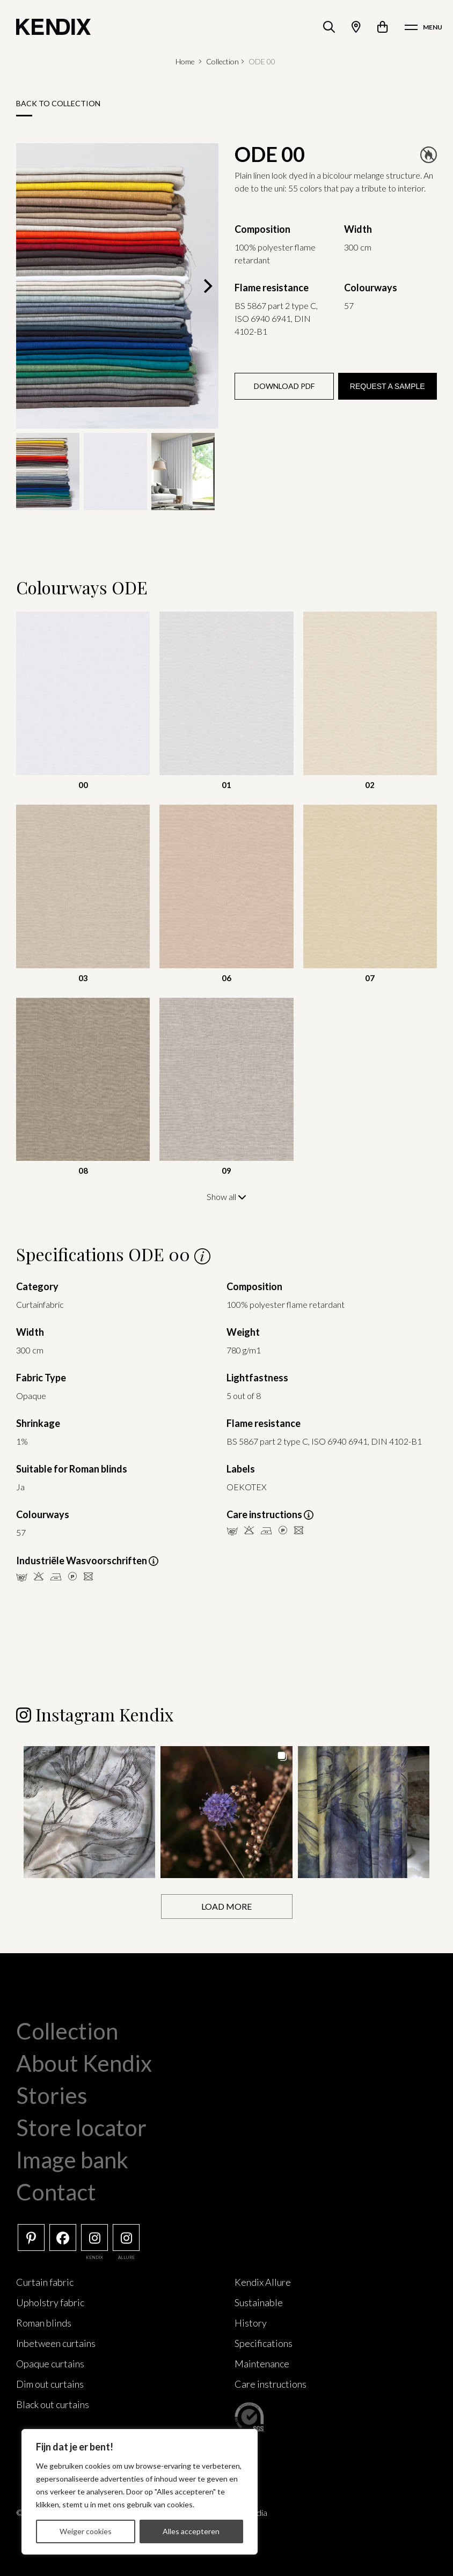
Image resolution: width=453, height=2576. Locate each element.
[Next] (206, 286)
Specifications (264, 2343)
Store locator (81, 2127)
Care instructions (270, 2383)
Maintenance (262, 2363)
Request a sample (387, 386)
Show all (226, 1196)
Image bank (72, 2159)
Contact (56, 2191)
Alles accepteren (191, 2531)
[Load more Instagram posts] (227, 1906)
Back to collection (58, 103)
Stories (51, 2094)
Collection (222, 61)
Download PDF (284, 386)
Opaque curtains (50, 2363)
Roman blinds (43, 2322)
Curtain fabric (45, 2281)
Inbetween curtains (56, 2343)
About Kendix (84, 2062)
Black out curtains (52, 2404)
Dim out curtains (50, 2383)
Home (185, 61)
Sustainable (259, 2302)
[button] (89, 1811)
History (251, 2322)
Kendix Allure (263, 2281)
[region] (139, 2492)
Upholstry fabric (50, 2302)
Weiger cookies (86, 2531)
